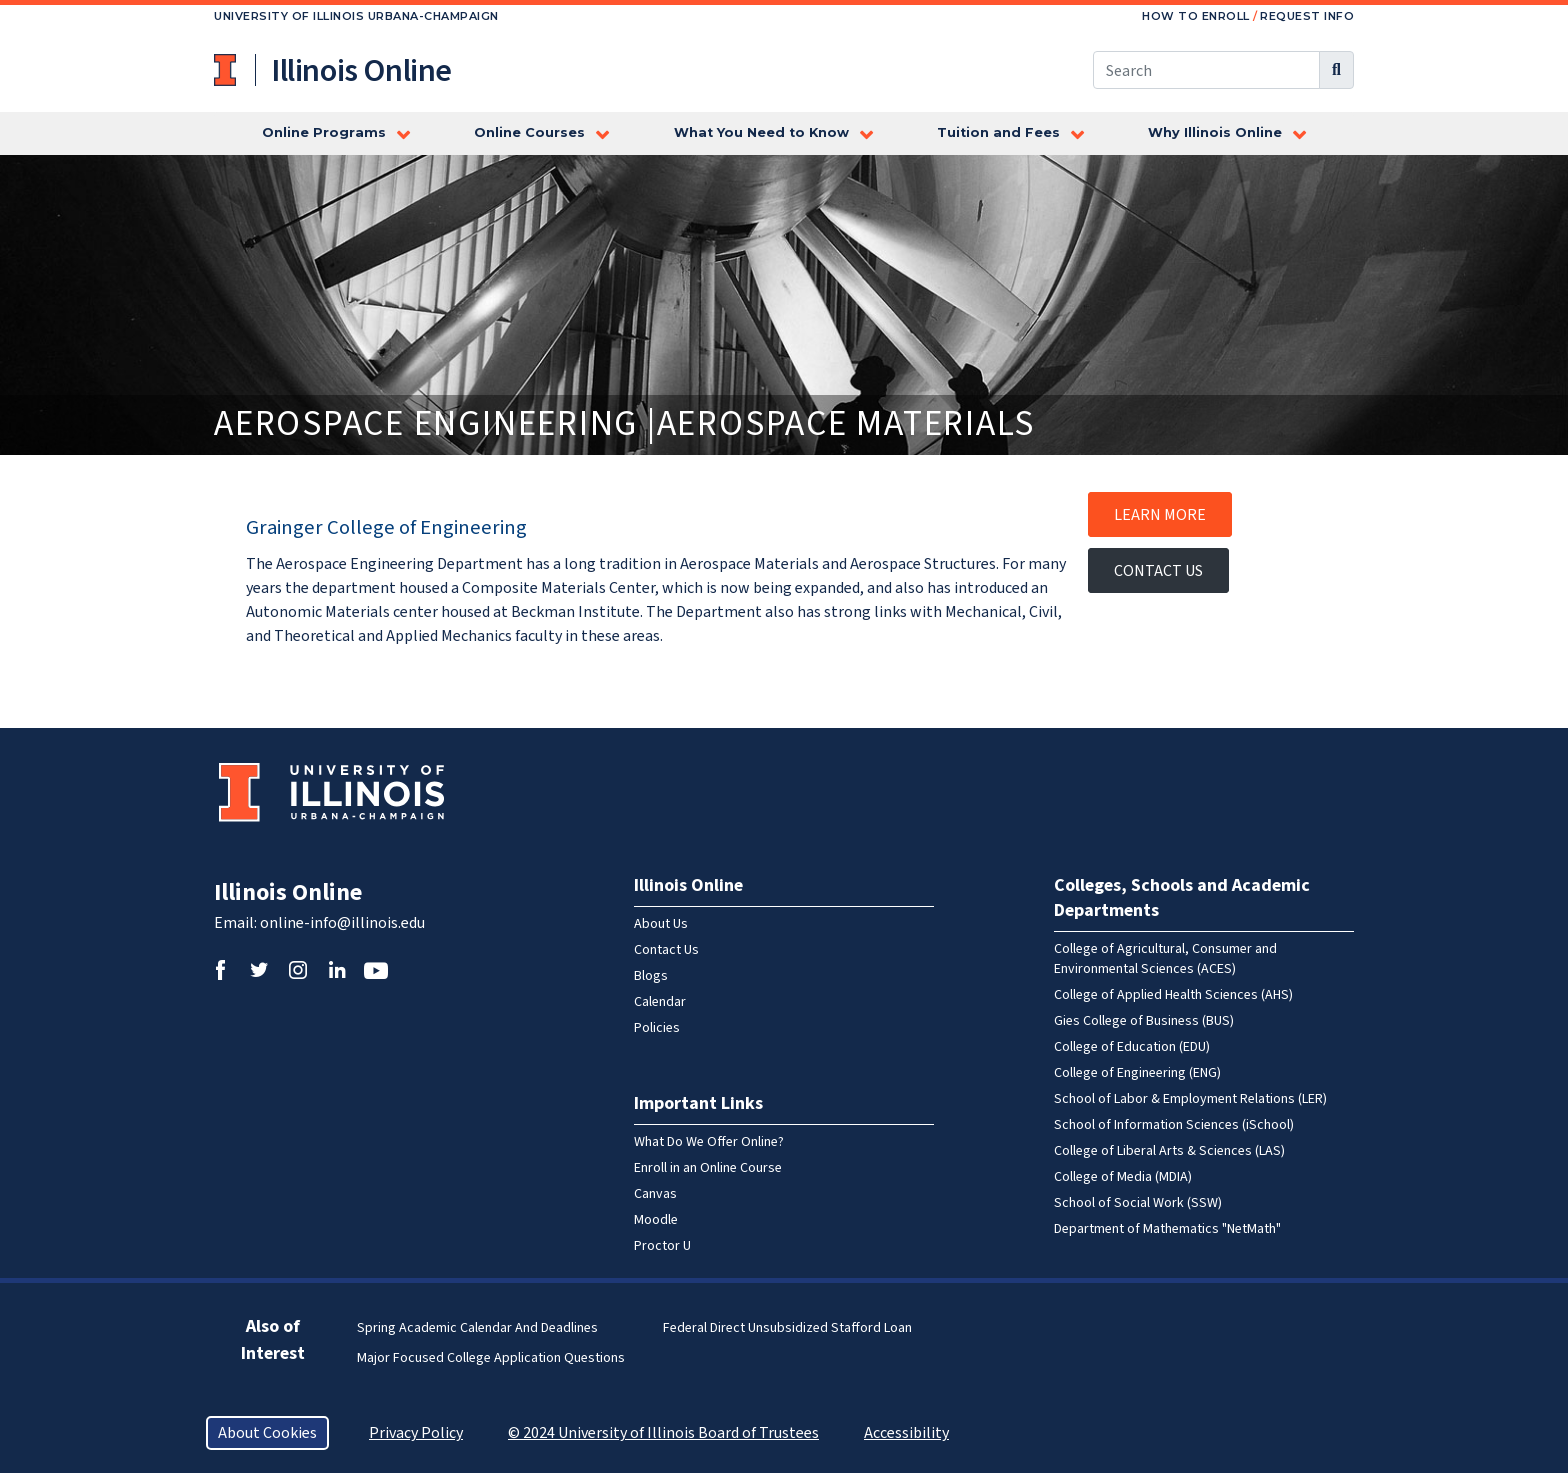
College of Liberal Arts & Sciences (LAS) (1169, 1151)
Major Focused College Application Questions (491, 1358)
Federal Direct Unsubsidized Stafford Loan (787, 1328)
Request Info (1307, 16)
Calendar (660, 1002)
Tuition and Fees (998, 132)
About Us (661, 924)
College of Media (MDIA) (1123, 1177)
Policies (657, 1028)
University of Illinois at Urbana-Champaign (227, 70)
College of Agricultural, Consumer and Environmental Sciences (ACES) (1165, 959)
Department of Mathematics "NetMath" (1167, 1229)
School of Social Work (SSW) (1138, 1203)
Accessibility (906, 1433)
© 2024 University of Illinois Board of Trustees (663, 1433)
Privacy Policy (416, 1433)
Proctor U (662, 1246)
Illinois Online (288, 892)
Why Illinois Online (1215, 132)
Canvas (655, 1194)
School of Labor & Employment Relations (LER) (1190, 1099)
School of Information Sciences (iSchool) (1174, 1125)
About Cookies (267, 1433)
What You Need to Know (761, 132)
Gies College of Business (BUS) (1144, 1021)
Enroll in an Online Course (708, 1168)
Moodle (656, 1220)
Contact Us (1158, 571)
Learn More (1160, 515)
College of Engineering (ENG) (1137, 1073)
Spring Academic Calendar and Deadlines (477, 1328)
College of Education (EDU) (1132, 1047)
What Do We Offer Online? (709, 1142)
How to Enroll (1196, 16)
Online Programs (324, 132)
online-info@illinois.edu (342, 923)
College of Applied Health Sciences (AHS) (1173, 995)
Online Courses (529, 132)
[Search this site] (1206, 70)
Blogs (651, 976)
